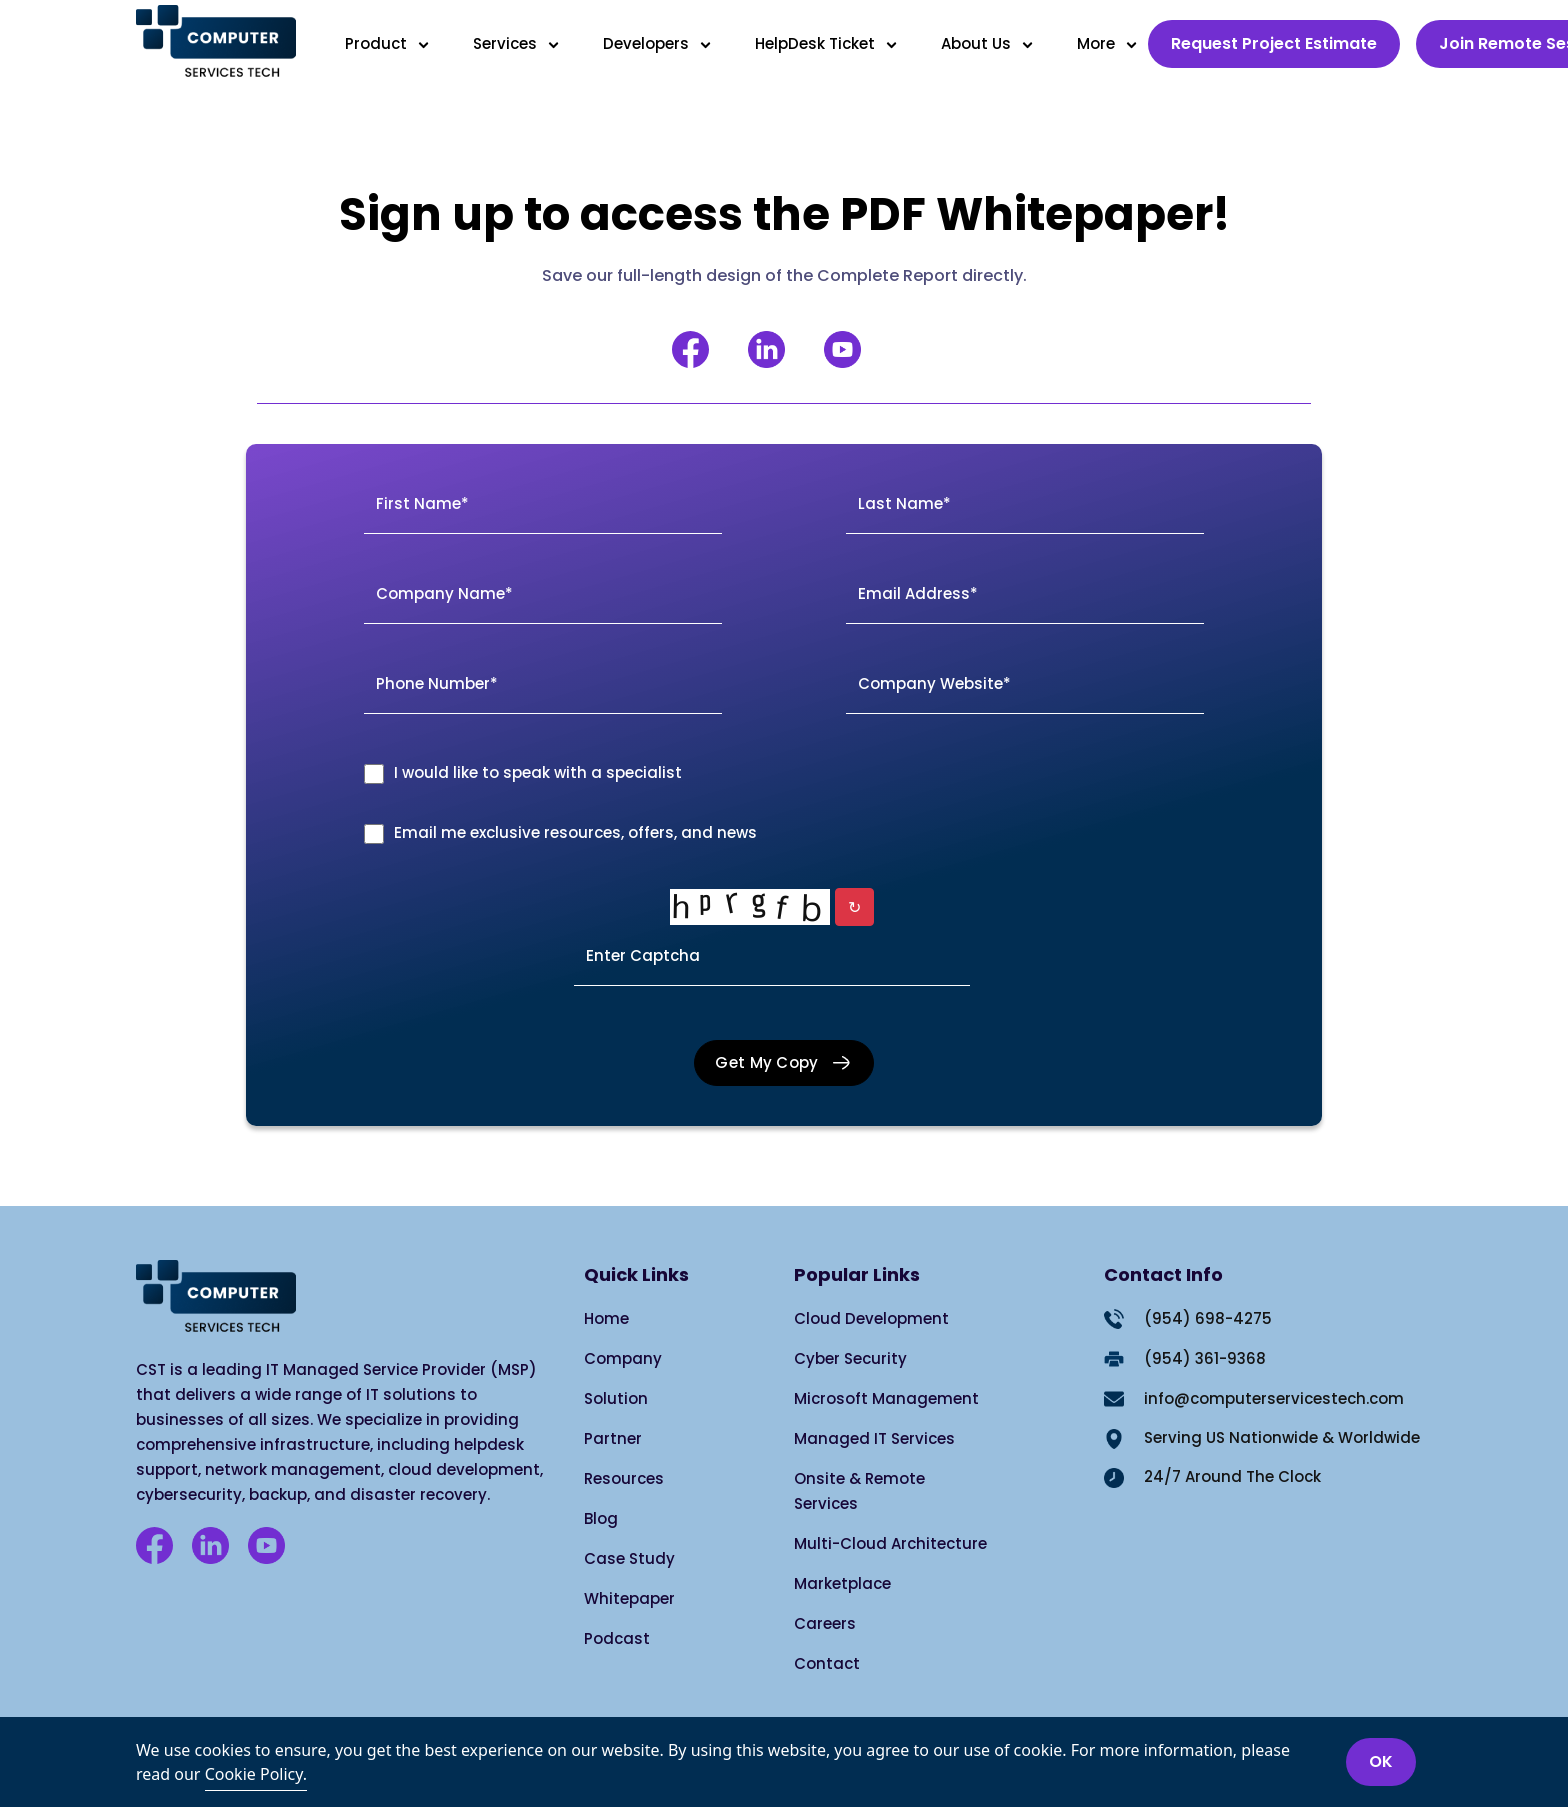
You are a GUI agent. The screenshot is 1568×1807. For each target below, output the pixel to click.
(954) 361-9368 (1205, 1358)
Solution (616, 1398)
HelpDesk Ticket (819, 43)
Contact (827, 1663)
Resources (624, 1478)
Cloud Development (871, 1318)
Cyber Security (850, 1358)
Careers (825, 1623)
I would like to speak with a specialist (538, 772)
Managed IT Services (874, 1438)
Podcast (617, 1638)
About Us (980, 43)
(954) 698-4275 (1208, 1318)
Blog (601, 1518)
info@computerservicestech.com (1274, 1398)
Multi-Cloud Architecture (890, 1543)
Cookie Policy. (256, 1774)
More (1100, 43)
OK (1381, 1761)
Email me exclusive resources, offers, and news (575, 832)
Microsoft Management (886, 1398)
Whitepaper (629, 1598)
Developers (650, 43)
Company (623, 1358)
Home (606, 1318)
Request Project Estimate (1274, 43)
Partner (613, 1438)
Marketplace (842, 1583)
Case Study (629, 1558)
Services (509, 43)
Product (380, 43)
